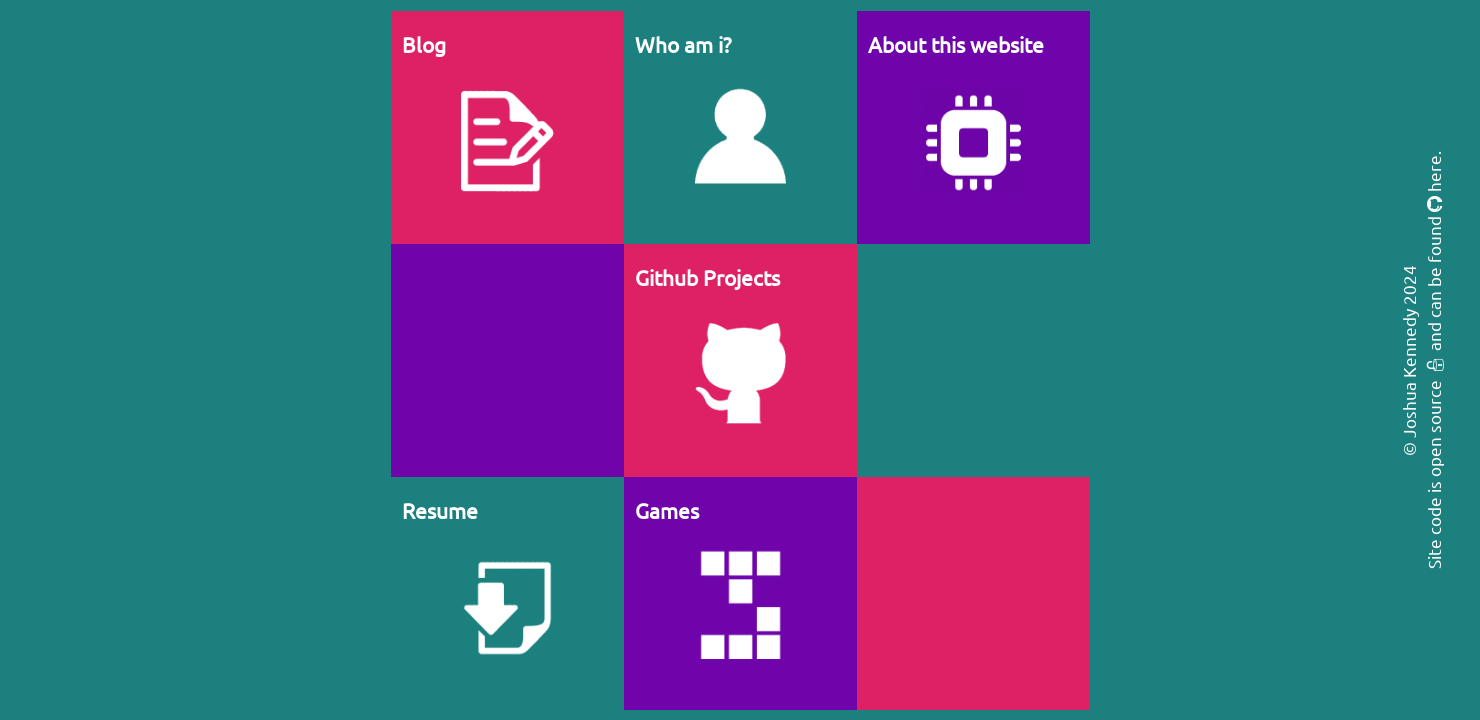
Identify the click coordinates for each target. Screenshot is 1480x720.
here (1433, 173)
